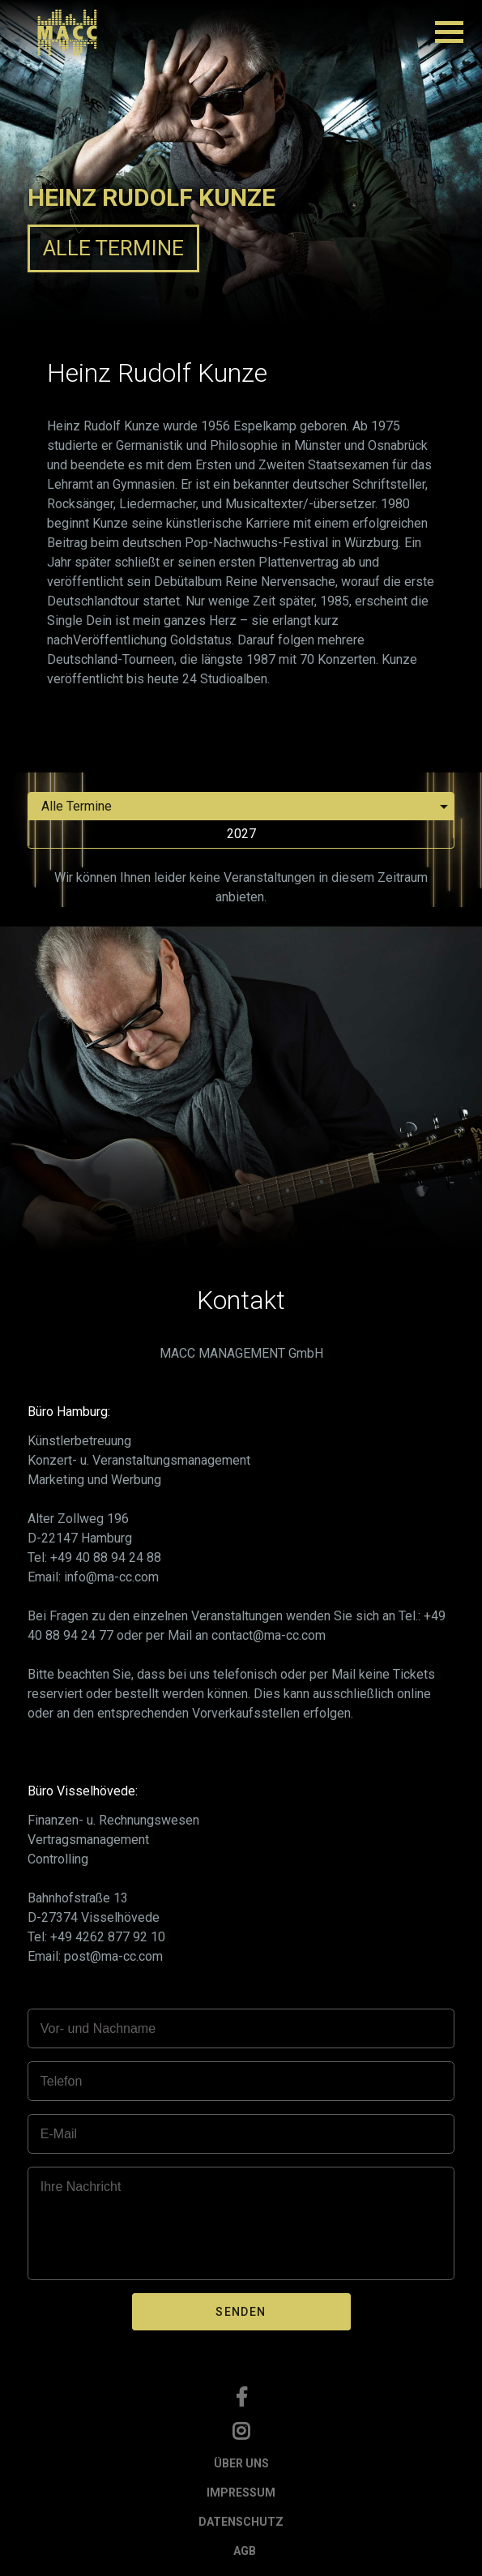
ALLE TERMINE (113, 248)
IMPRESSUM (241, 2492)
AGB (244, 2550)
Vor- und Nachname (98, 2028)
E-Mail (59, 2134)
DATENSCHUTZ (241, 2521)
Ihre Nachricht (81, 2186)
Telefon (62, 2081)
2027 (241, 833)
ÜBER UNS (241, 2463)
